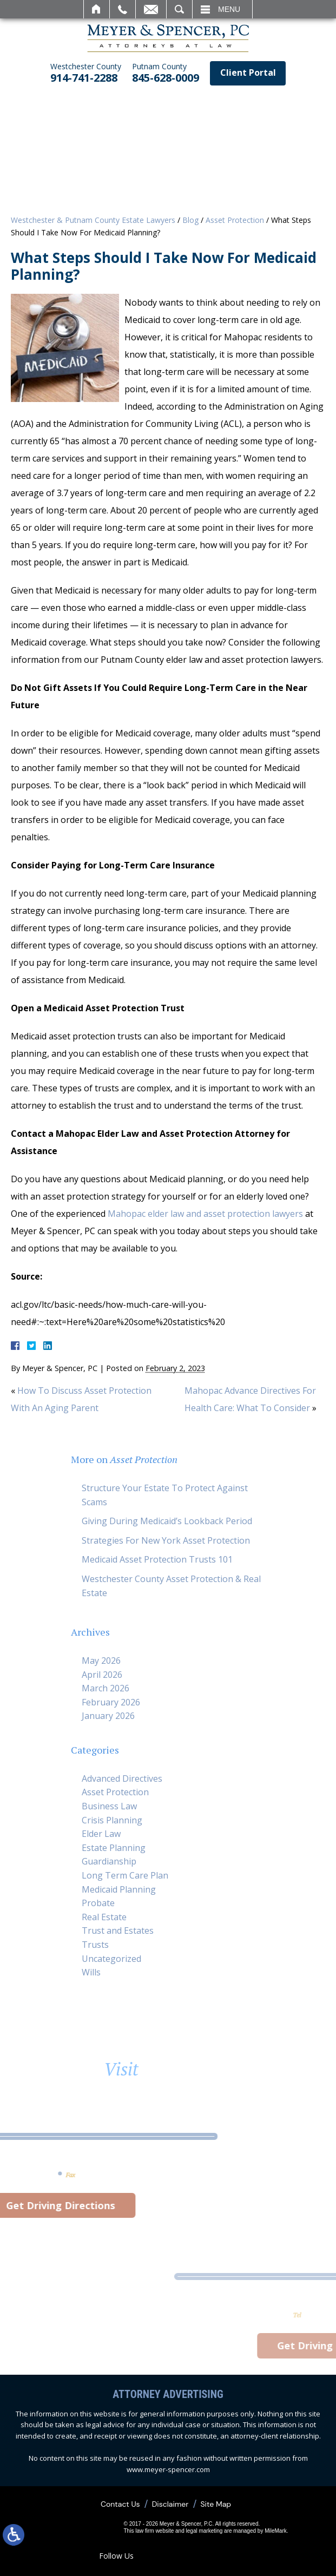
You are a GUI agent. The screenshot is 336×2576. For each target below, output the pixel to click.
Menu (229, 9)
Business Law (109, 1806)
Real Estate (104, 1917)
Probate (98, 1903)
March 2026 (105, 1688)
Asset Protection (235, 220)
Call (122, 9)
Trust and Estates (118, 1930)
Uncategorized (111, 1959)
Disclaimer (170, 2504)
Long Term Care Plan (125, 1875)
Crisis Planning (112, 1820)
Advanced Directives (122, 1778)
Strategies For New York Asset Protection (166, 1540)
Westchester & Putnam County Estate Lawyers (93, 220)
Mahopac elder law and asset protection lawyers (205, 1214)
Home (96, 9)
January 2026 (108, 1716)
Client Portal (248, 72)
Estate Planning (114, 1848)
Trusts (95, 1945)
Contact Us (120, 2504)
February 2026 (111, 1702)
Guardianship (109, 1861)
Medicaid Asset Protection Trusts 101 (157, 1559)
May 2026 (101, 1660)
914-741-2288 (85, 73)
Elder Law (101, 1834)
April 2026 (102, 1675)
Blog (190, 220)
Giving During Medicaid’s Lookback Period (167, 1521)
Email (151, 9)
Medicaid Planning (119, 1889)
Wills (91, 1972)
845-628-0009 (165, 73)
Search (179, 9)
